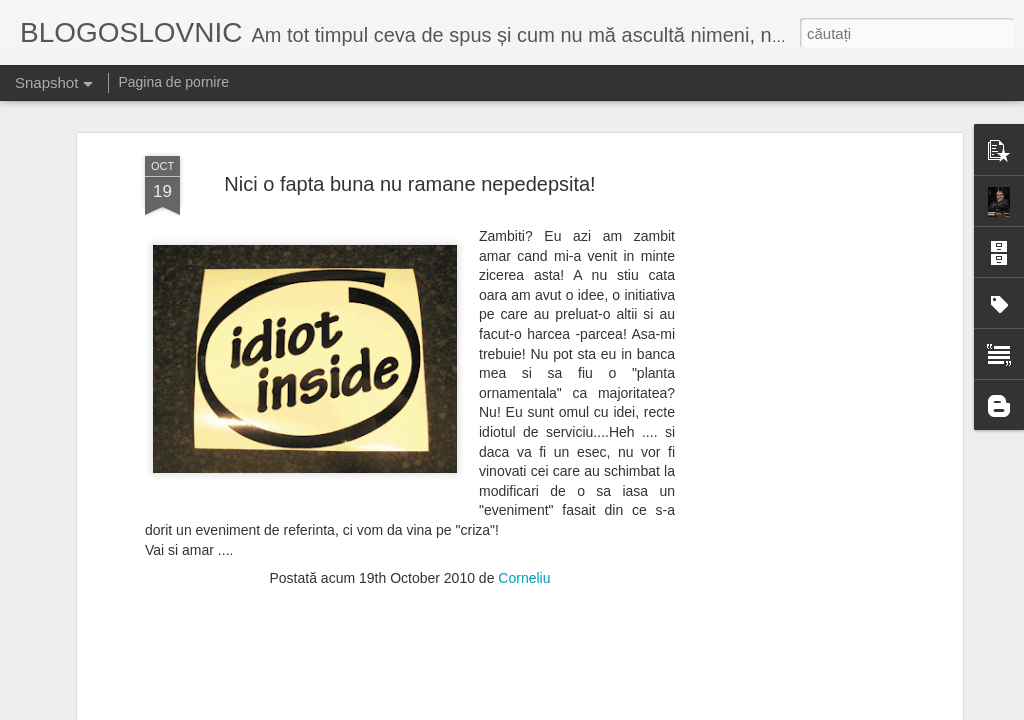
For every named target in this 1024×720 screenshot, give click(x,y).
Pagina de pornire (173, 82)
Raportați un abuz (689, 709)
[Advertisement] (785, 356)
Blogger (621, 709)
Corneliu (524, 463)
